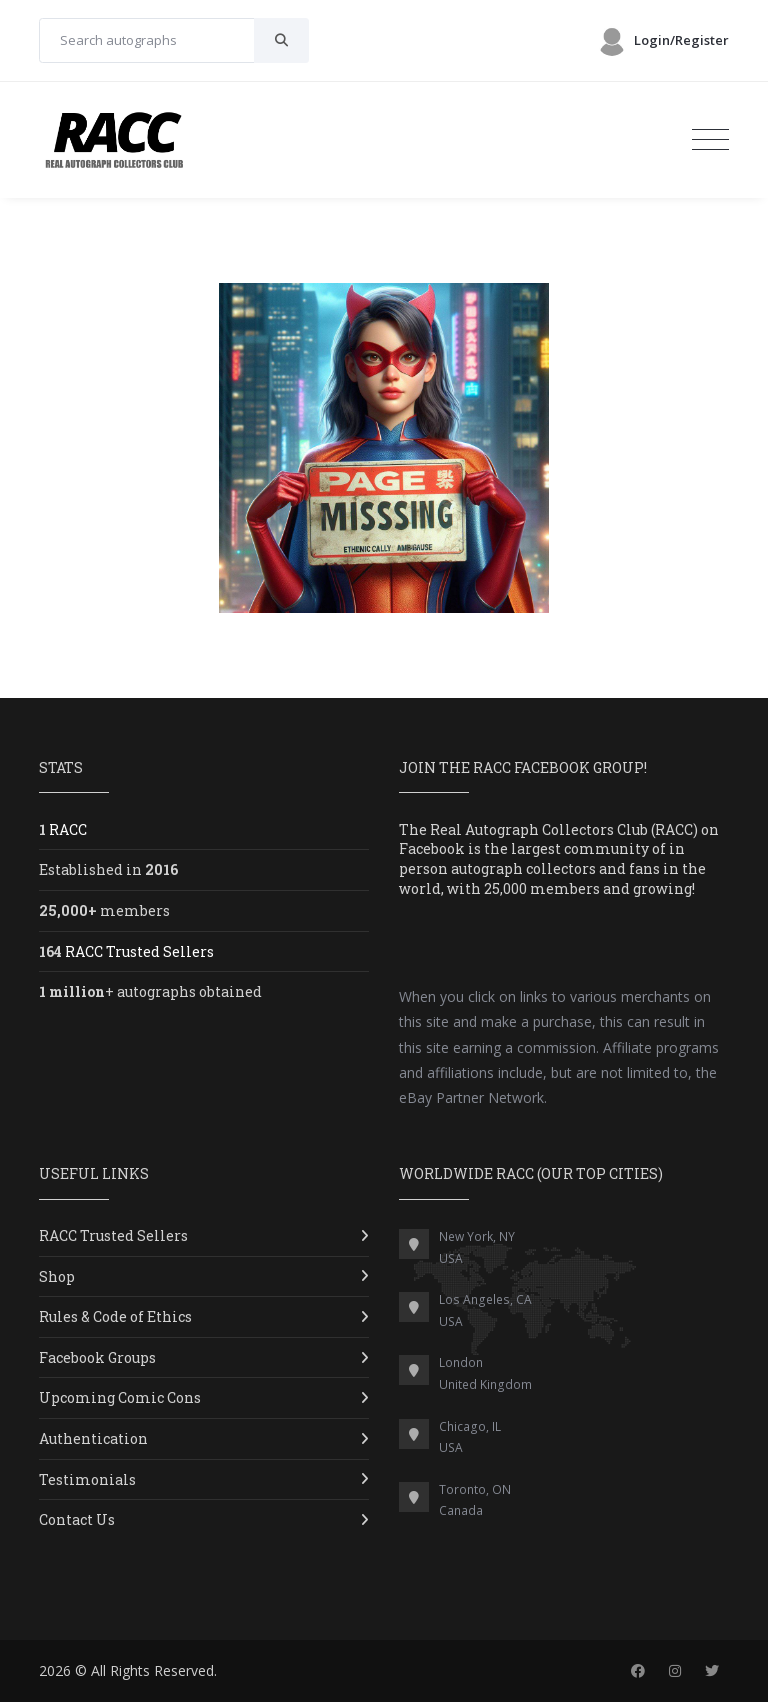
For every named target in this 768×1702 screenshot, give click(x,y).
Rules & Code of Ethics (115, 1316)
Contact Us (77, 1519)
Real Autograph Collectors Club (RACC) (564, 829)
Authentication (93, 1438)
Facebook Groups (97, 1357)
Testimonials (87, 1479)
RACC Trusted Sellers (113, 1235)
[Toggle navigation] (710, 140)
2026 (55, 1670)
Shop (57, 1276)
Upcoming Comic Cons (120, 1397)
